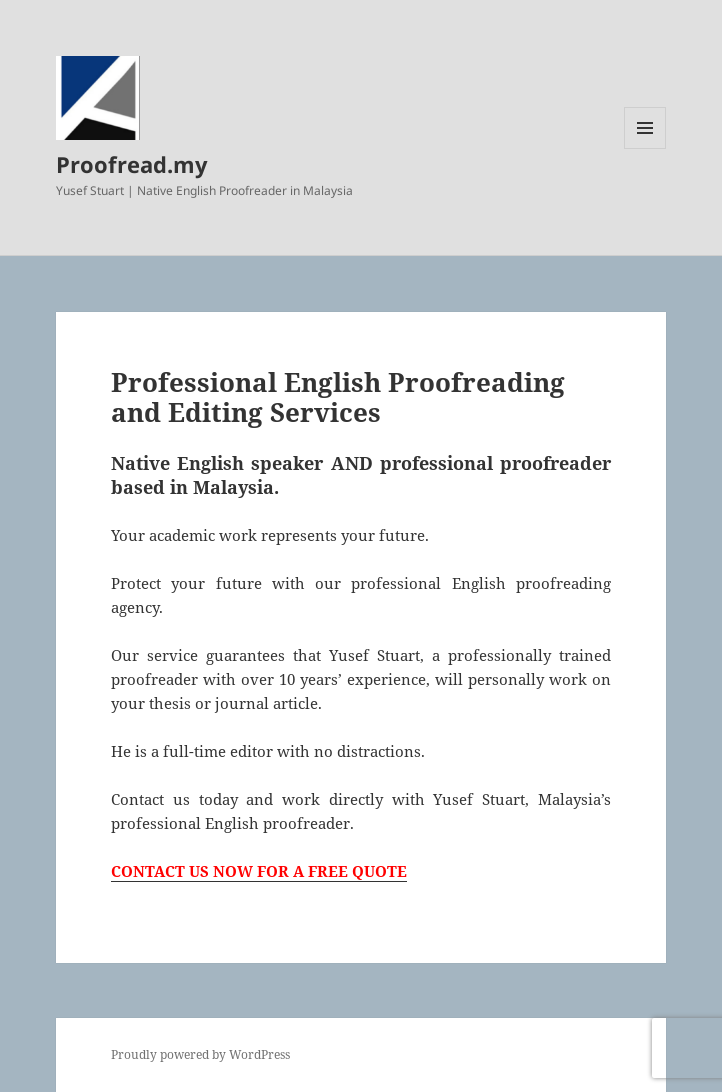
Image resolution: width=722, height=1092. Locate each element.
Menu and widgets (645, 148)
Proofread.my (132, 164)
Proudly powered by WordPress (200, 1054)
